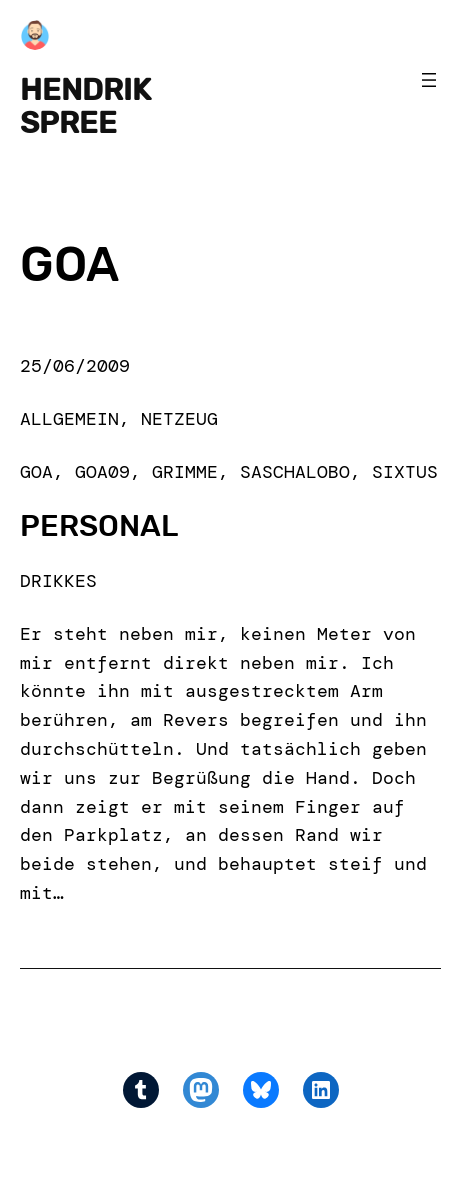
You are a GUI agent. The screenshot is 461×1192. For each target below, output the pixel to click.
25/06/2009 (75, 366)
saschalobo (295, 472)
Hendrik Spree (85, 106)
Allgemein (69, 419)
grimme (185, 472)
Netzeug (179, 419)
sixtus (405, 472)
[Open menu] (429, 80)
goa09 (102, 472)
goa (36, 472)
